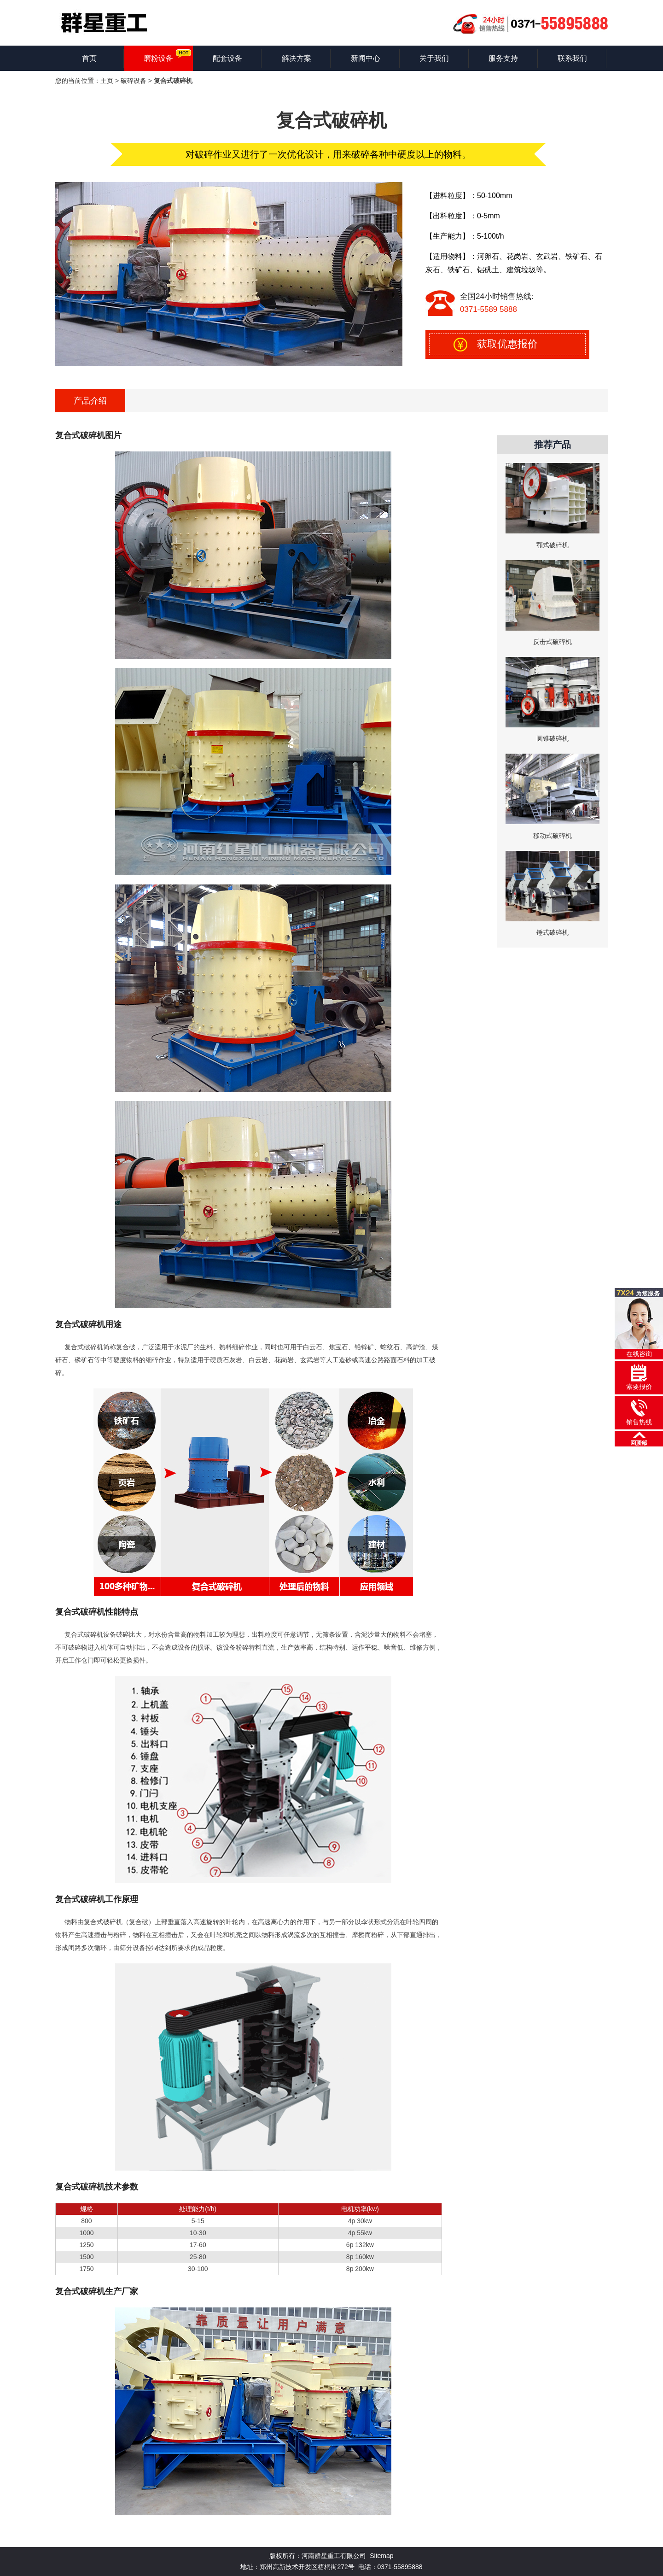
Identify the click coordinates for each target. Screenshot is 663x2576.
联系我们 (572, 58)
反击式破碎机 (552, 641)
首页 (89, 58)
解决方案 (296, 58)
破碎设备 (133, 80)
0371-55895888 (400, 2566)
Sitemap (381, 2555)
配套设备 (227, 58)
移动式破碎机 (552, 835)
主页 (106, 80)
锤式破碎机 (552, 932)
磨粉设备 (158, 58)
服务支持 (503, 58)
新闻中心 (365, 58)
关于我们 (434, 58)
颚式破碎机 (552, 545)
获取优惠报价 (507, 344)
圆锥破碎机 (552, 738)
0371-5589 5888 (488, 309)
